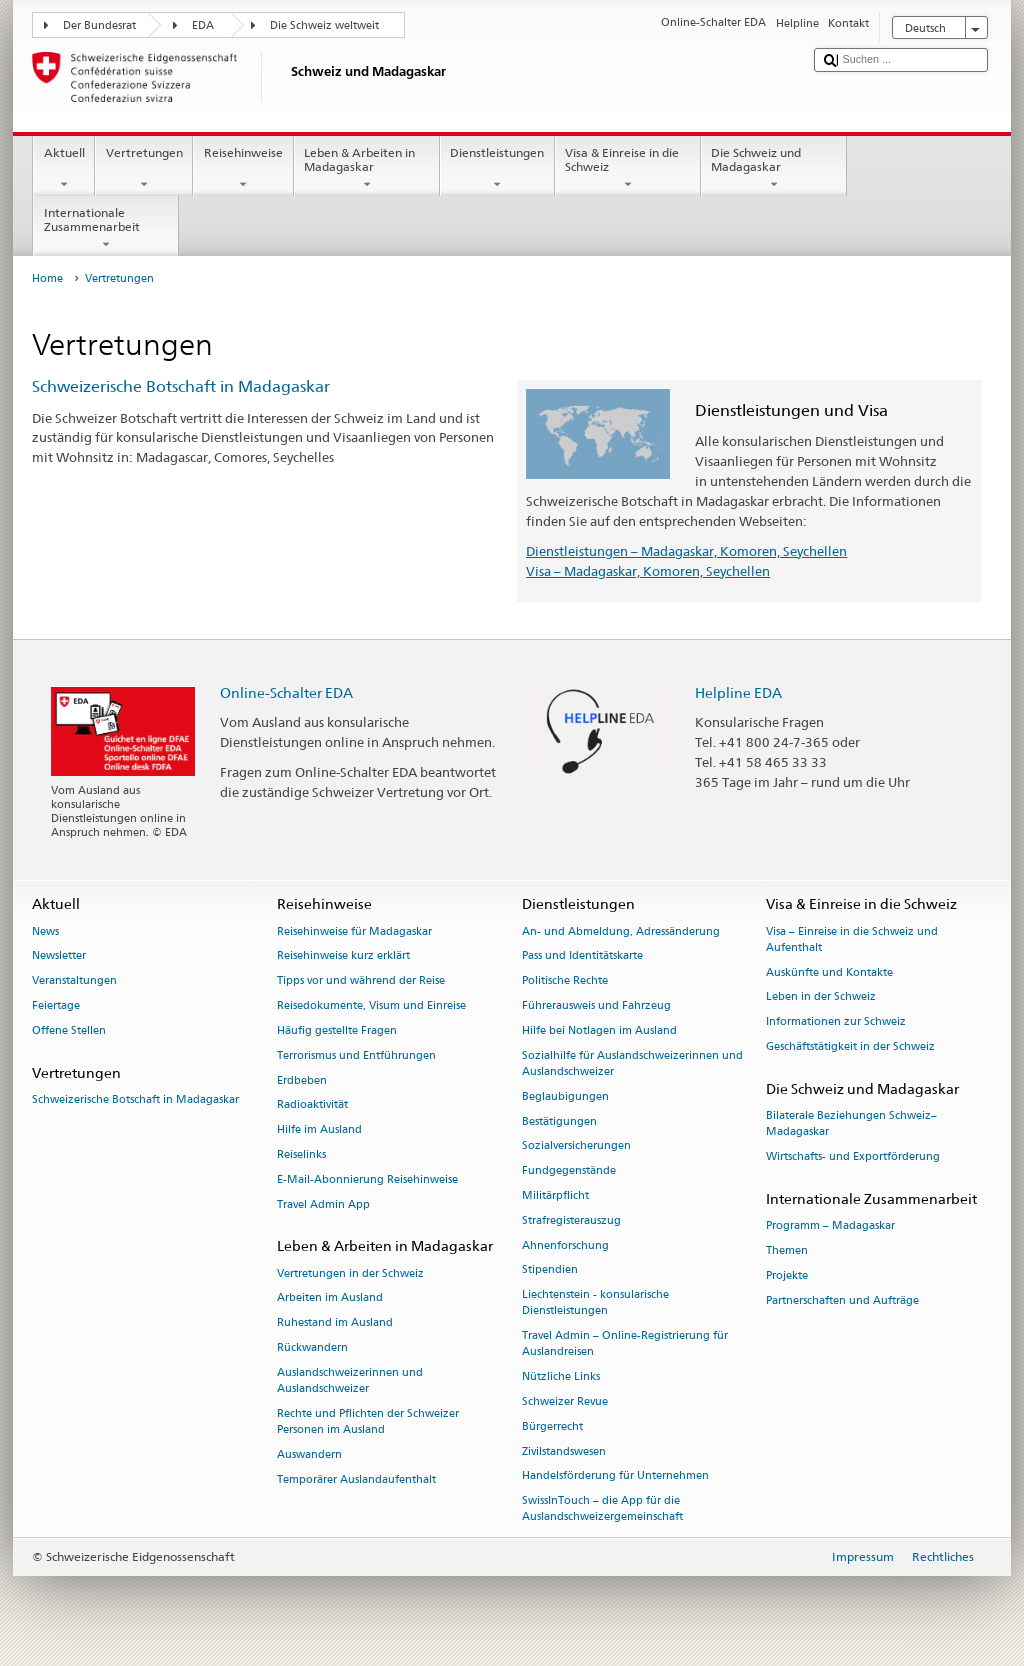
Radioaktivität (312, 1105)
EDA (203, 25)
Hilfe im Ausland (319, 1130)
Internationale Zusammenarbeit (106, 229)
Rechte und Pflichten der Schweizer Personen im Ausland (368, 1421)
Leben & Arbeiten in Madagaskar (367, 169)
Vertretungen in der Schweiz (350, 1273)
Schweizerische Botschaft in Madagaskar (181, 386)
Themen (787, 1250)
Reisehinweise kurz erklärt (343, 956)
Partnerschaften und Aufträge (842, 1300)
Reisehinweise (243, 169)
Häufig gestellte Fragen (337, 1030)
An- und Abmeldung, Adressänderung (621, 931)
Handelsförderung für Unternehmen (615, 1476)
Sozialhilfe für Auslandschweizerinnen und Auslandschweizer (632, 1063)
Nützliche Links (561, 1377)
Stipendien (550, 1270)
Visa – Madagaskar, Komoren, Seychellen (648, 571)
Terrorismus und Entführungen (356, 1055)
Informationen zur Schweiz (836, 1022)
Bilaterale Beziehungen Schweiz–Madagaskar (851, 1123)
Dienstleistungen (497, 169)
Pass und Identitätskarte (582, 956)
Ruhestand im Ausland (335, 1323)
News (45, 931)
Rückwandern (312, 1347)
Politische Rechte (565, 981)
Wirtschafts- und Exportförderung (853, 1156)
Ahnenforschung (565, 1245)
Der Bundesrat (99, 25)
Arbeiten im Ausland (330, 1298)
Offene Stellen (69, 1030)
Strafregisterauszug (571, 1220)
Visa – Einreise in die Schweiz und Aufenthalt (852, 939)
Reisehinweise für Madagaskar (354, 931)
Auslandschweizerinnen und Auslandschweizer (350, 1380)
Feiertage (56, 1005)
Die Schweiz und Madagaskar (774, 169)
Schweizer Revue (565, 1401)
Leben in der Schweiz (821, 997)
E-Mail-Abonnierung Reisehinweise (367, 1179)
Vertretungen (144, 169)
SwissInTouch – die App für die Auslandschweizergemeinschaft (602, 1509)
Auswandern (309, 1454)
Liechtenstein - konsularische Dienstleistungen (595, 1303)
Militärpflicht (555, 1195)
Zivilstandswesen (564, 1451)
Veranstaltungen (74, 981)
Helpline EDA (738, 692)
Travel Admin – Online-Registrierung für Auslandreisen (625, 1344)
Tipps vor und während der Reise (361, 981)
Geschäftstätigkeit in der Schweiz (850, 1046)
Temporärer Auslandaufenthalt (356, 1479)
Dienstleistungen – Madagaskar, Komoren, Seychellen (686, 551)
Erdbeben (302, 1080)
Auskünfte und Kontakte (829, 972)
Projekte (787, 1275)
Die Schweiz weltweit (324, 25)
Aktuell (64, 169)
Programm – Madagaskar (830, 1226)
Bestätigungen (559, 1121)
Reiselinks (301, 1154)
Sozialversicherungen (576, 1146)
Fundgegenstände (569, 1171)
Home (47, 278)
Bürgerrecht (552, 1426)
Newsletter (59, 956)
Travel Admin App (323, 1204)
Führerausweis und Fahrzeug (596, 1005)
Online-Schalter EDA (286, 692)
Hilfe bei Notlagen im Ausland (599, 1030)
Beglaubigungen (565, 1096)
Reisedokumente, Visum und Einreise (371, 1005)
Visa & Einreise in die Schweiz (628, 169)
